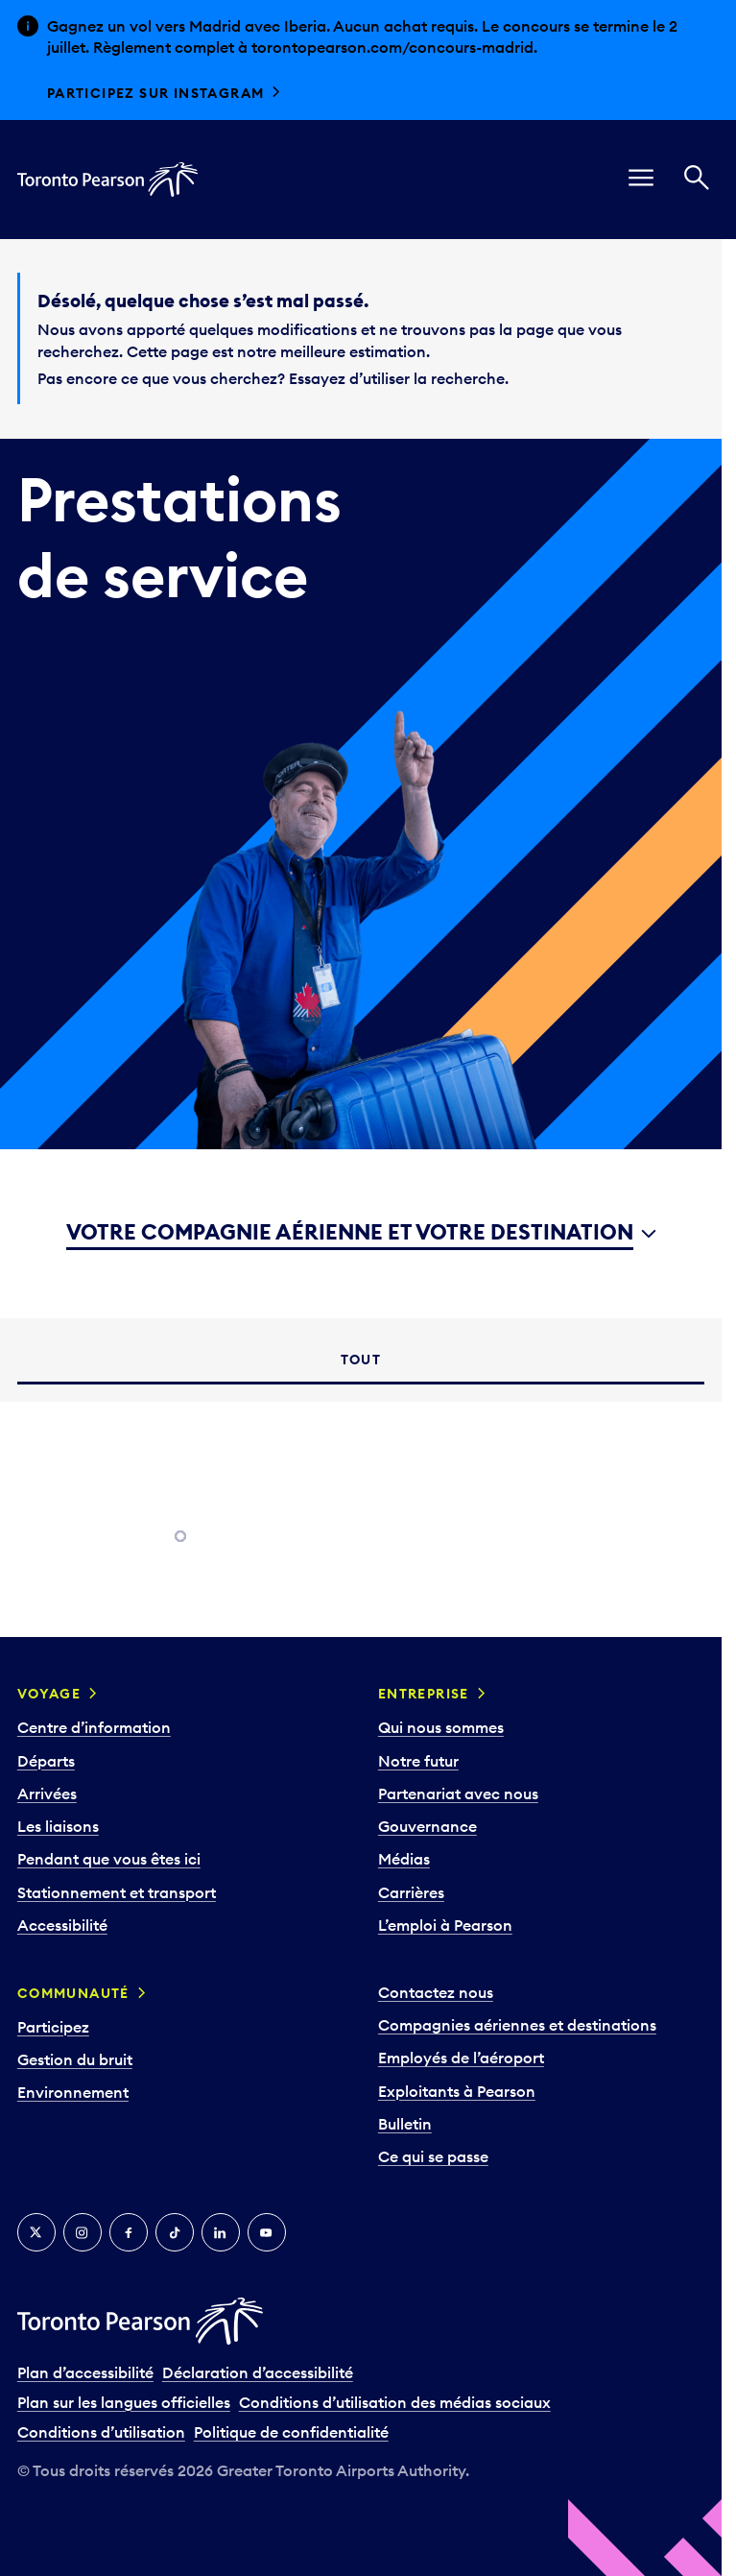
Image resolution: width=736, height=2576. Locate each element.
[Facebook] (128, 2232)
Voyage (49, 1693)
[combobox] (361, 1233)
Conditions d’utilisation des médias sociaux (395, 2402)
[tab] (360, 1360)
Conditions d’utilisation (101, 2432)
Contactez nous (435, 1992)
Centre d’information (94, 1727)
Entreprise (423, 1693)
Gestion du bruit (74, 2059)
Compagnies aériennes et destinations (517, 2024)
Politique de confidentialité (291, 2432)
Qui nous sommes (441, 1727)
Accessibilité (62, 1925)
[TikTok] (174, 2232)
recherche (468, 378)
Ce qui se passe (433, 2156)
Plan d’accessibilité (85, 2372)
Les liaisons (58, 1826)
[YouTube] (267, 2232)
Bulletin (405, 2123)
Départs (46, 1760)
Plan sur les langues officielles (123, 2402)
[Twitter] (36, 2232)
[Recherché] (697, 179)
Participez (53, 2026)
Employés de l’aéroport (461, 2057)
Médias (404, 1858)
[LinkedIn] (221, 2232)
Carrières (411, 1892)
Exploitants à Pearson (456, 2091)
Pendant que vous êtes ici (109, 1858)
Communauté (73, 1993)
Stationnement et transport (116, 1892)
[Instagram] (82, 2232)
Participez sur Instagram (156, 93)
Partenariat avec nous (458, 1793)
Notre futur (418, 1760)
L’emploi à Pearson (445, 1925)
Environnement (73, 2092)
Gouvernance (427, 1826)
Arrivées (47, 1793)
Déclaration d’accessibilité (257, 2372)
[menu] (641, 179)
